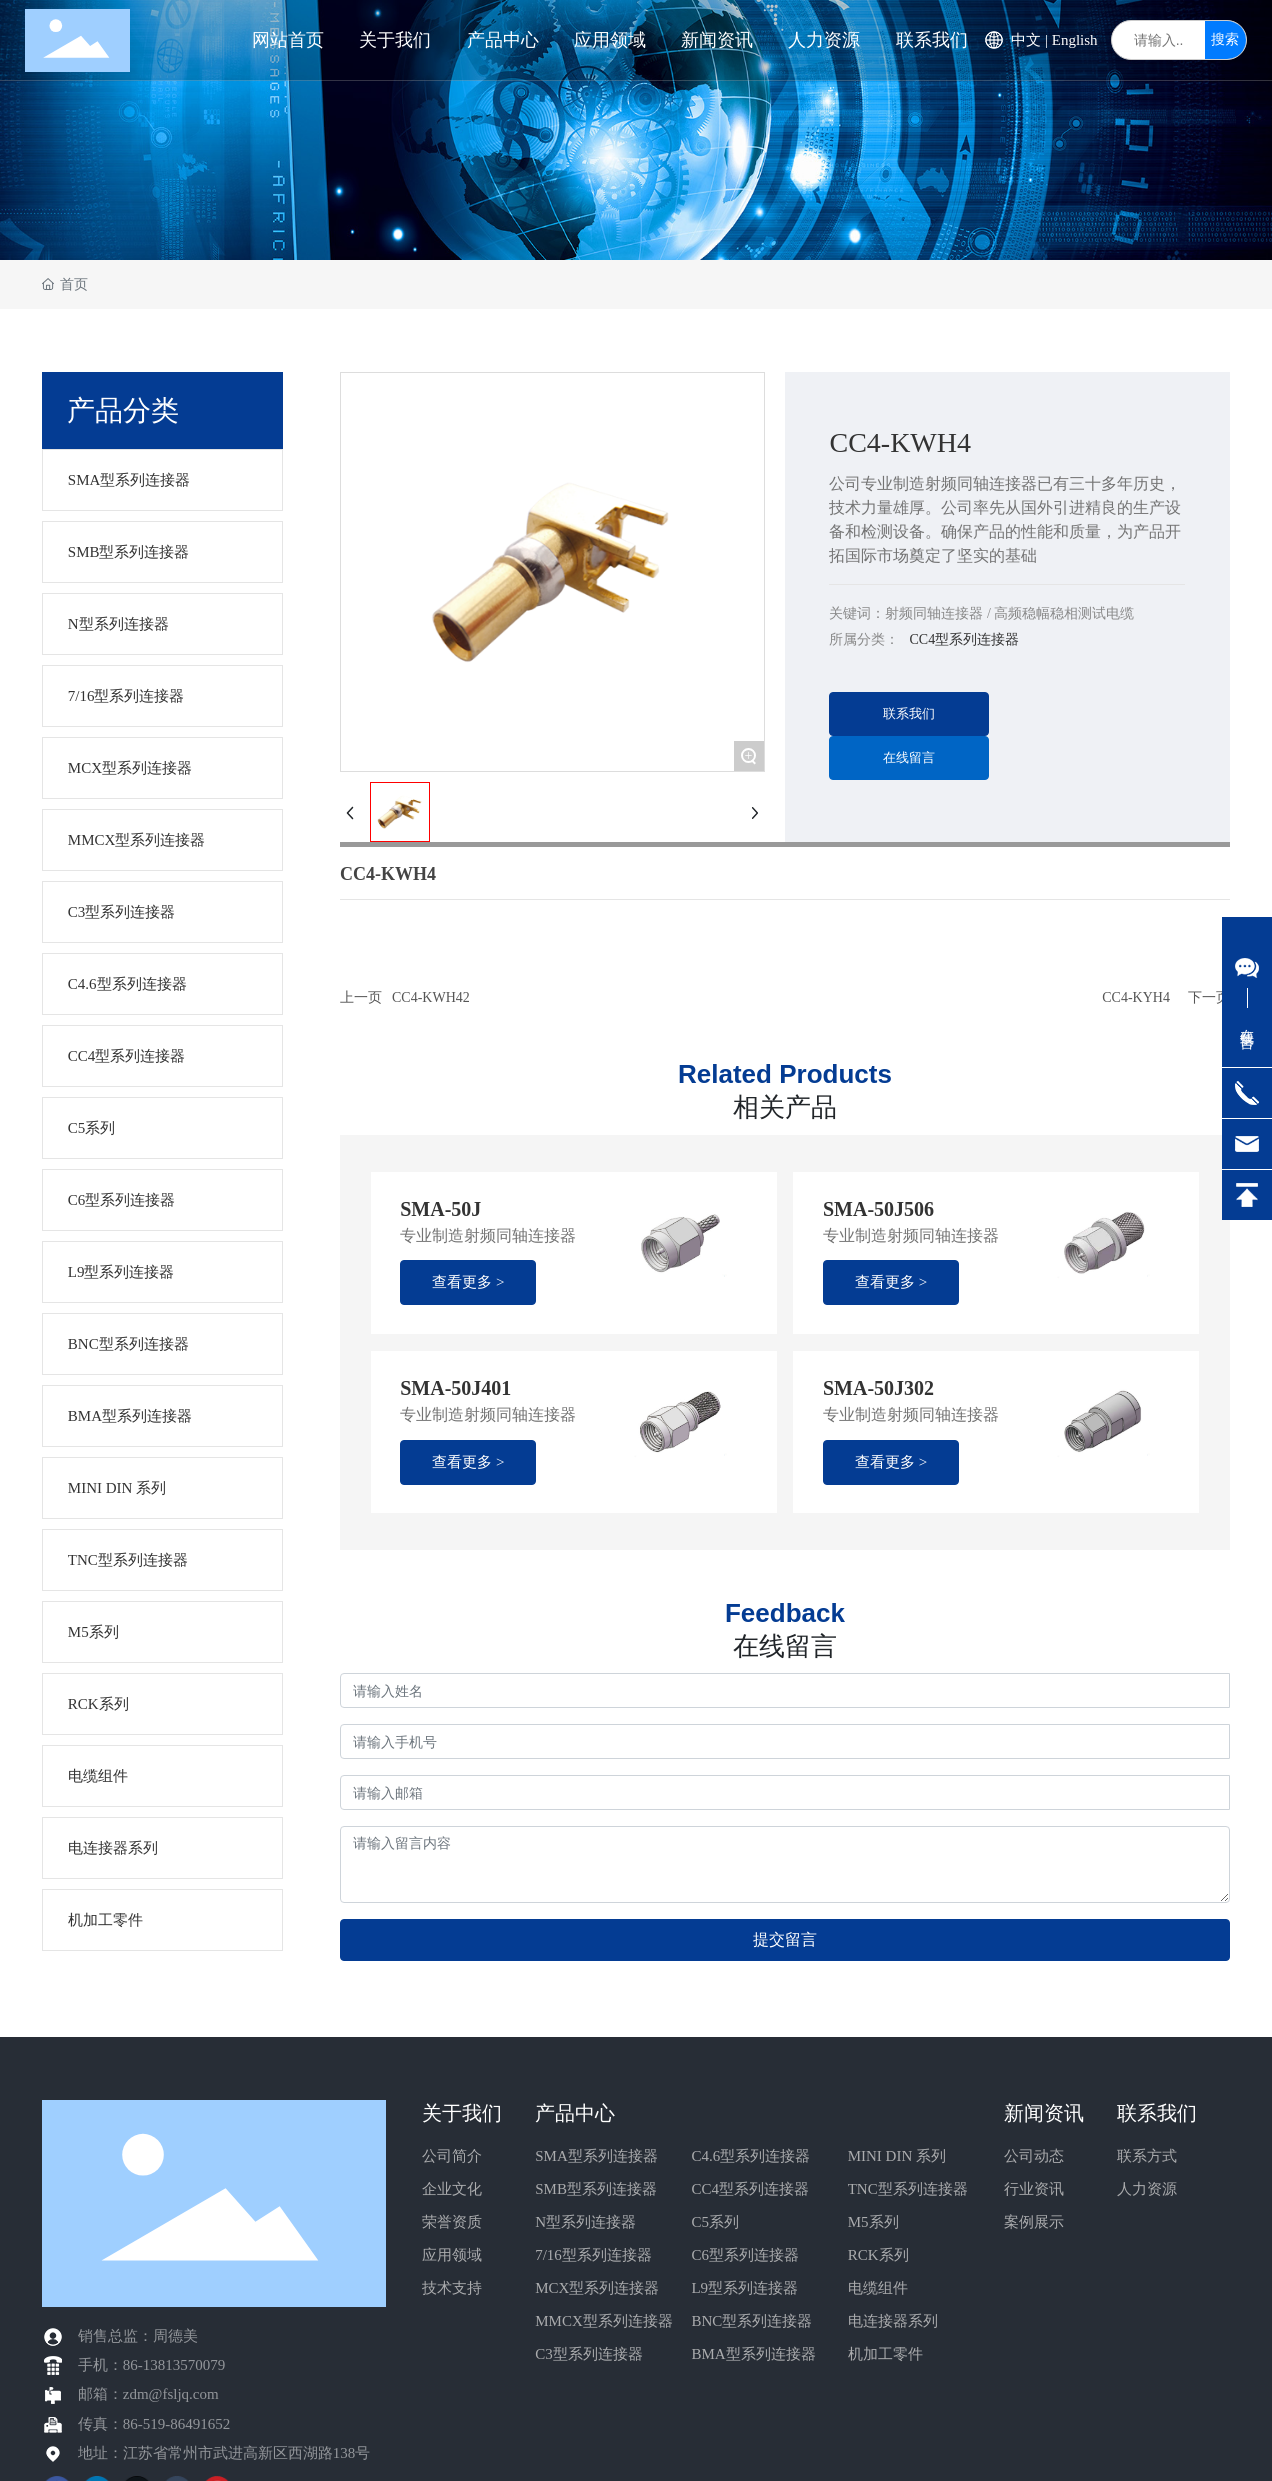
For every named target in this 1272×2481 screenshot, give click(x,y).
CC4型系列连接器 (750, 2189)
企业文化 (452, 2189)
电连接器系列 (893, 2321)
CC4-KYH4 (1136, 997)
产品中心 (575, 2113)
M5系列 (873, 2222)
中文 (1026, 40)
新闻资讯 (1044, 2113)
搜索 (1225, 39)
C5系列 (715, 2222)
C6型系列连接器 (745, 2255)
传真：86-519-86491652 (154, 2424)
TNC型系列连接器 (908, 2189)
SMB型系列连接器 (596, 2189)
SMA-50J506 (878, 1209)
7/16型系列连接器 (593, 2255)
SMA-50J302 (878, 1388)
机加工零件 (885, 2354)
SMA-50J (440, 1209)
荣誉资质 (452, 2222)
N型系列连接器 (585, 2222)
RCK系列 (878, 2255)
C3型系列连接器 (589, 2354)
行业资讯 (1034, 2189)
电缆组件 (878, 2288)
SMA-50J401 (455, 1388)
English (1075, 40)
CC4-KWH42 (431, 997)
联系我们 (1157, 2113)
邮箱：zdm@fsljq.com (148, 2394)
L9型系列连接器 (744, 2288)
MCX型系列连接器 (597, 2288)
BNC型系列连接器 (751, 2321)
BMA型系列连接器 (753, 2354)
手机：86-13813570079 (152, 2365)
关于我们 (462, 2113)
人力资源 (1147, 2189)
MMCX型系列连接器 (604, 2321)
